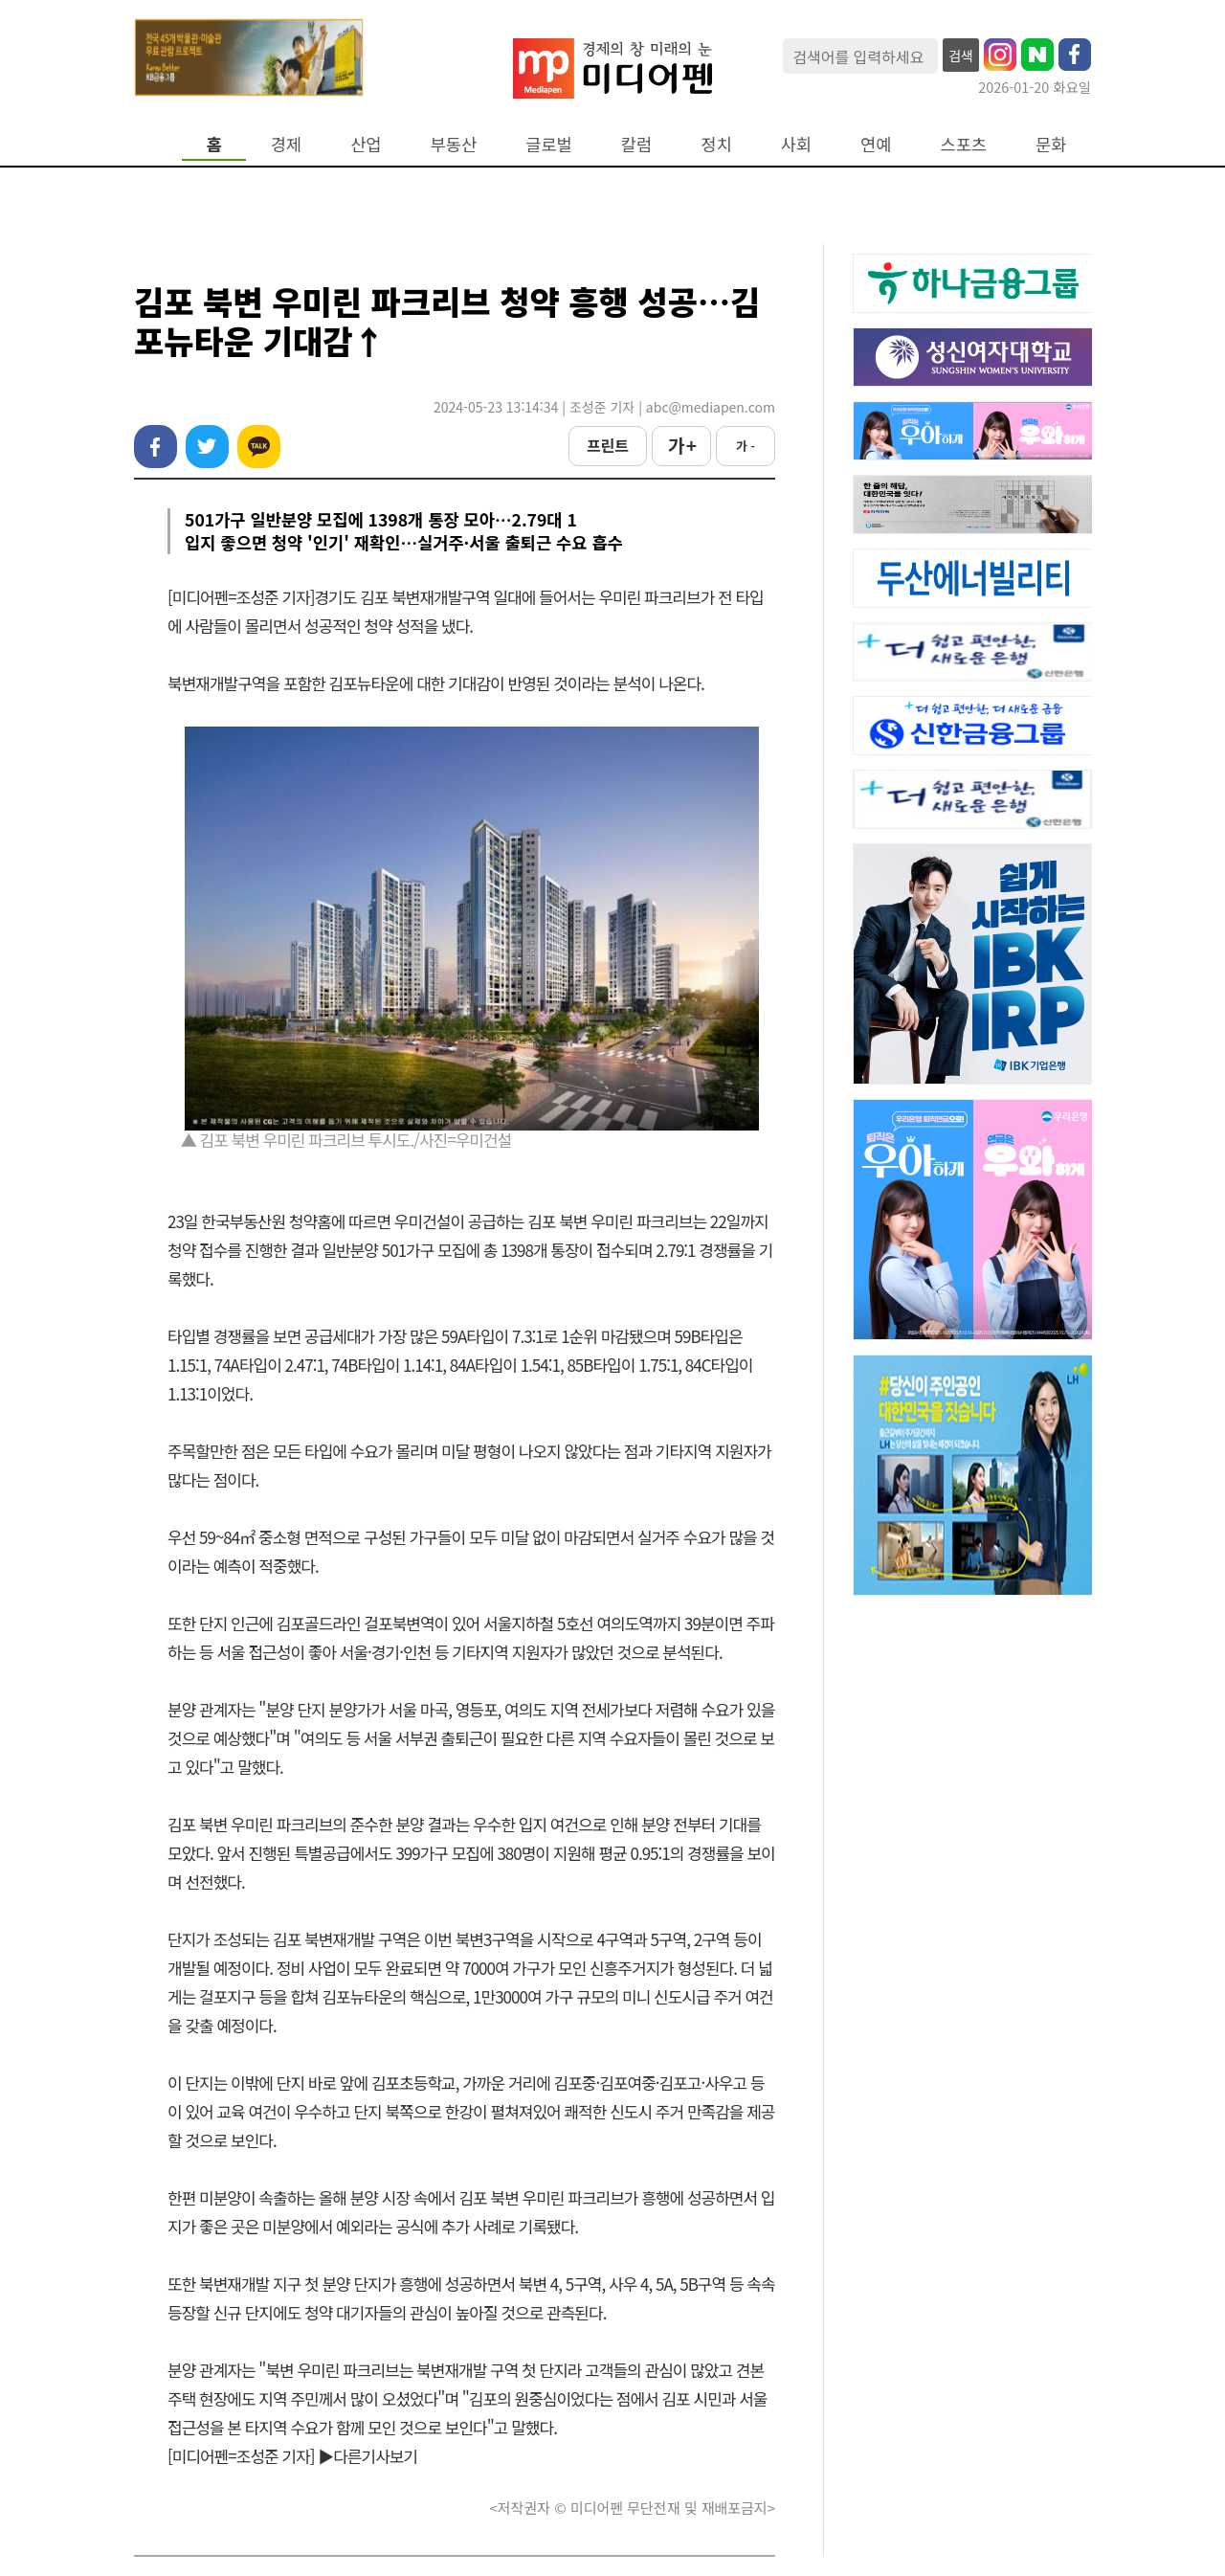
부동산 (454, 144)
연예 (875, 144)
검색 (960, 55)
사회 (796, 144)
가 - (745, 446)
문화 (1051, 144)
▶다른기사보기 (367, 2456)
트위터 (207, 446)
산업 (365, 144)
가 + (681, 445)
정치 (716, 144)
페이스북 (155, 446)
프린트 (608, 445)
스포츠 (964, 144)
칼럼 (636, 144)
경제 (286, 144)
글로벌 (548, 144)
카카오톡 (258, 446)
